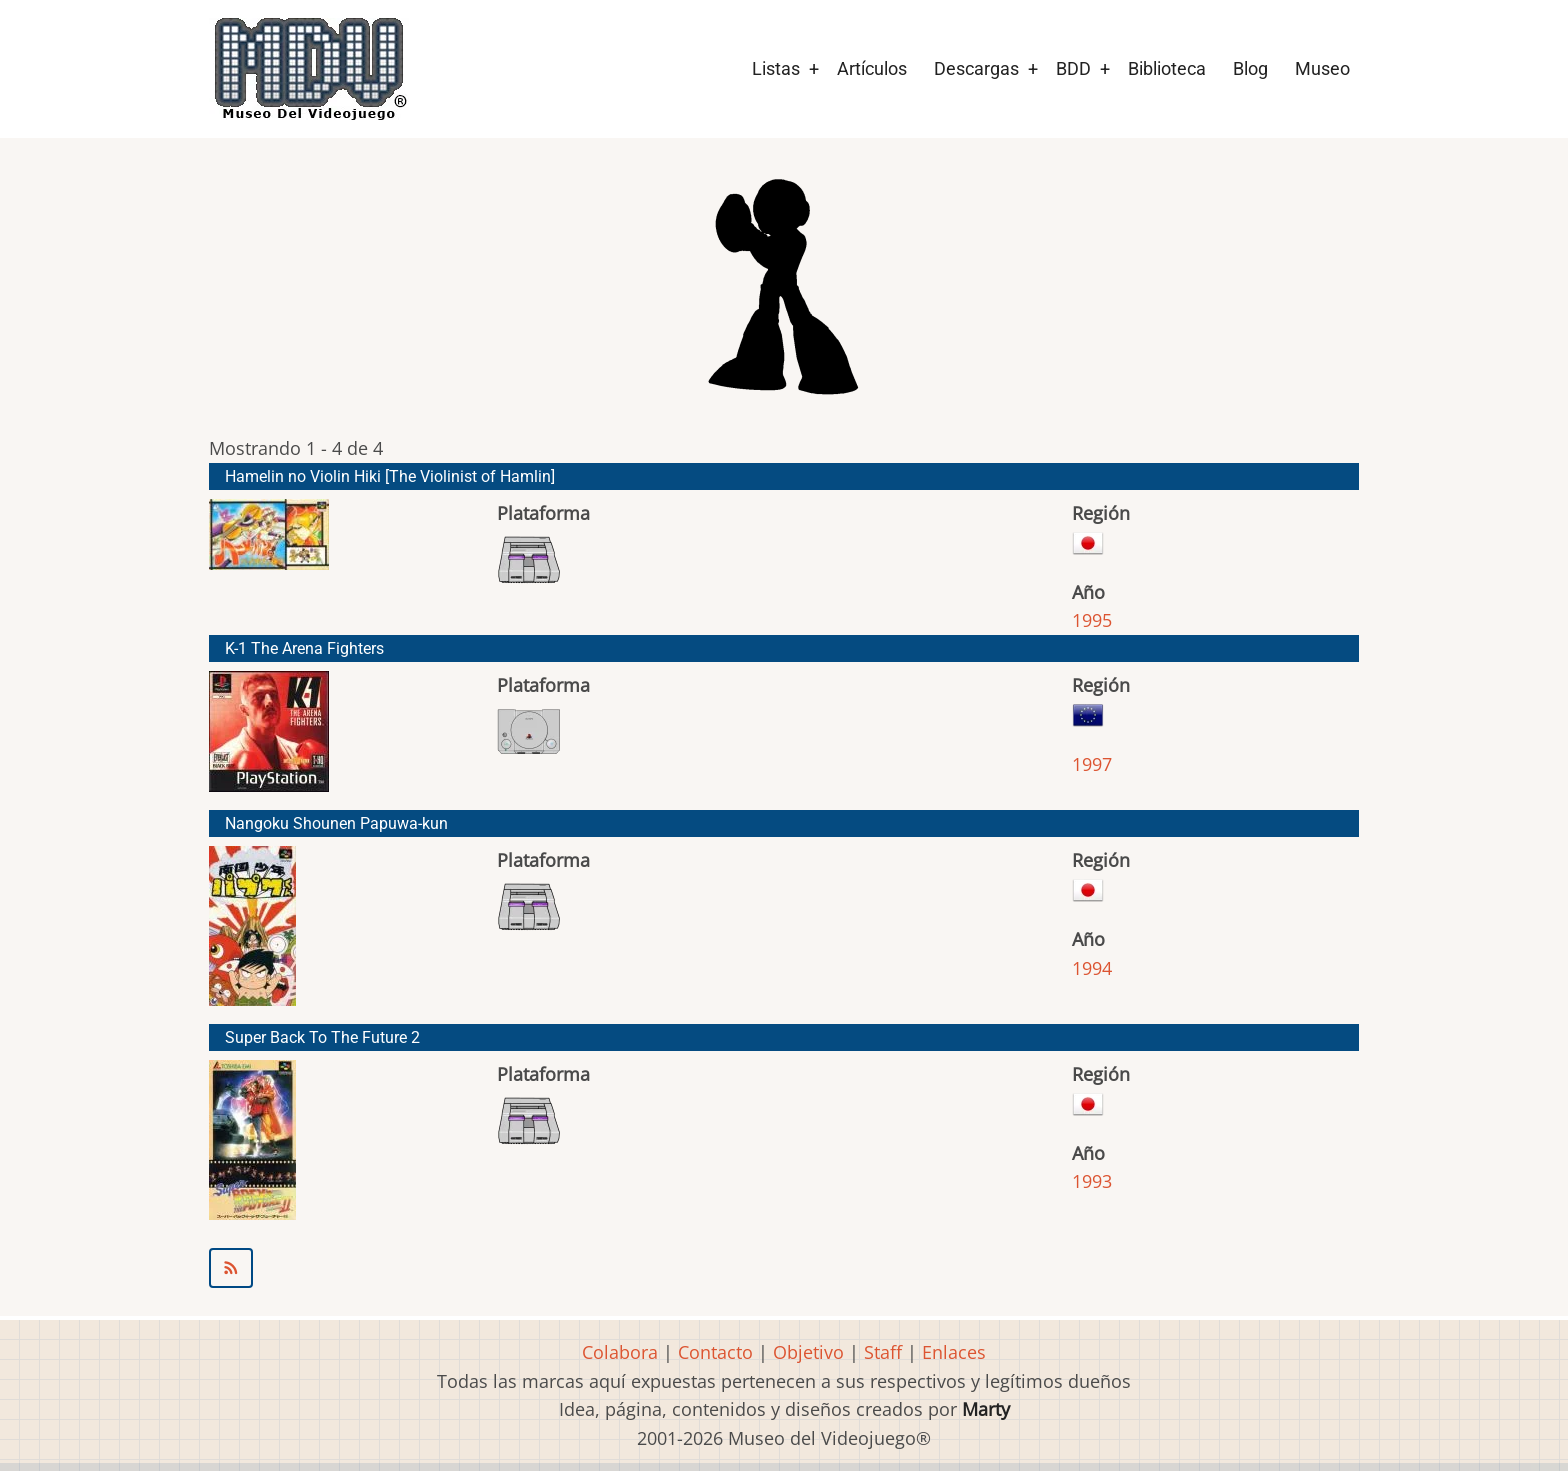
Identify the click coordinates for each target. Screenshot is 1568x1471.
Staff (883, 1352)
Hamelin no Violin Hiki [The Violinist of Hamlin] (390, 476)
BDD (1073, 68)
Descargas (976, 68)
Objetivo (808, 1352)
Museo (1322, 68)
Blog (1250, 68)
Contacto (715, 1352)
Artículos (872, 68)
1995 (1092, 620)
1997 (1092, 764)
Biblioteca (1167, 68)
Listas (776, 68)
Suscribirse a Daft (784, 1268)
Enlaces (954, 1352)
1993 (1092, 1181)
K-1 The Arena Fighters (304, 648)
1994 (1092, 968)
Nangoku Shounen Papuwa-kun (336, 823)
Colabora (620, 1352)
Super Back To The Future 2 (322, 1037)
